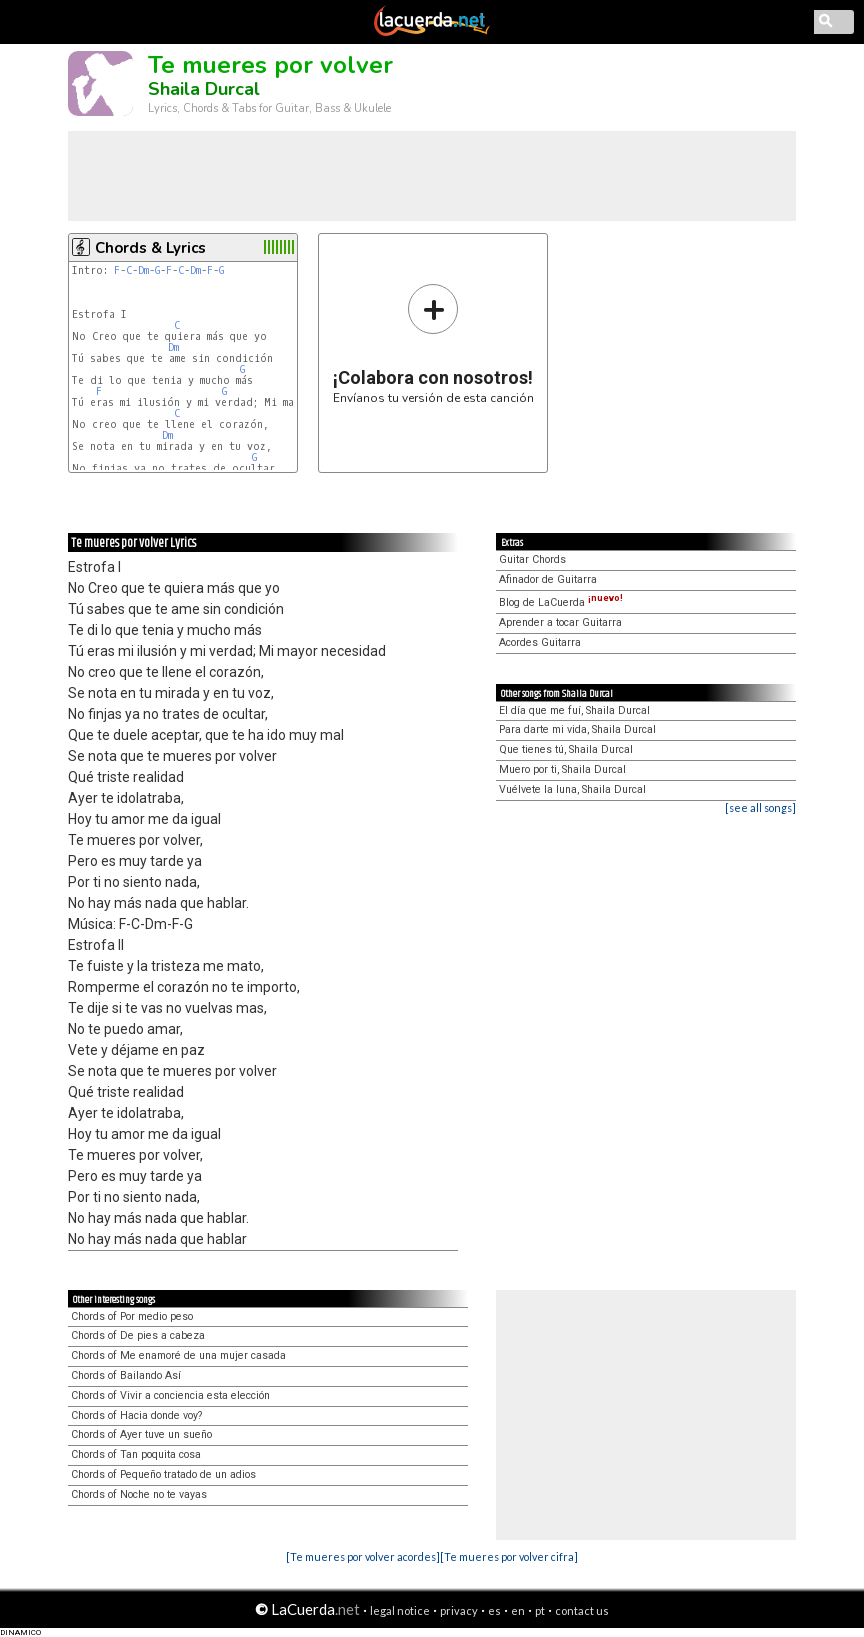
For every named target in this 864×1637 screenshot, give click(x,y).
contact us (582, 1610)
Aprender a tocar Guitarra (560, 622)
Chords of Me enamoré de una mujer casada (178, 1355)
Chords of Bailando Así (126, 1375)
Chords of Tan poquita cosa (136, 1454)
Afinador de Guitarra (548, 579)
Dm (143, 270)
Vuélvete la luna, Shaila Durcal (572, 789)
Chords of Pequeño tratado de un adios (163, 1474)
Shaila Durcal (204, 89)
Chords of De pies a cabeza (138, 1335)
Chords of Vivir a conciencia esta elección (170, 1395)
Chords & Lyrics (150, 248)
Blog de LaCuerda (561, 602)
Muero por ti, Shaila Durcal (562, 769)
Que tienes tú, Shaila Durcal (566, 749)
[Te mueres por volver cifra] (509, 1556)
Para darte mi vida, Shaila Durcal (577, 729)
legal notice (400, 1610)
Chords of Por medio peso (132, 1316)
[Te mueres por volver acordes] (363, 1556)
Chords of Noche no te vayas (139, 1494)
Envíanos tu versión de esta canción (433, 343)
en (518, 1610)
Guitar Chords (532, 559)
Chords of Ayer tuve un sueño (141, 1434)
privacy (459, 1610)
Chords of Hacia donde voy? (136, 1415)
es (494, 1610)
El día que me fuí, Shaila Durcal (574, 710)
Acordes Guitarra (540, 642)
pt (540, 1610)
